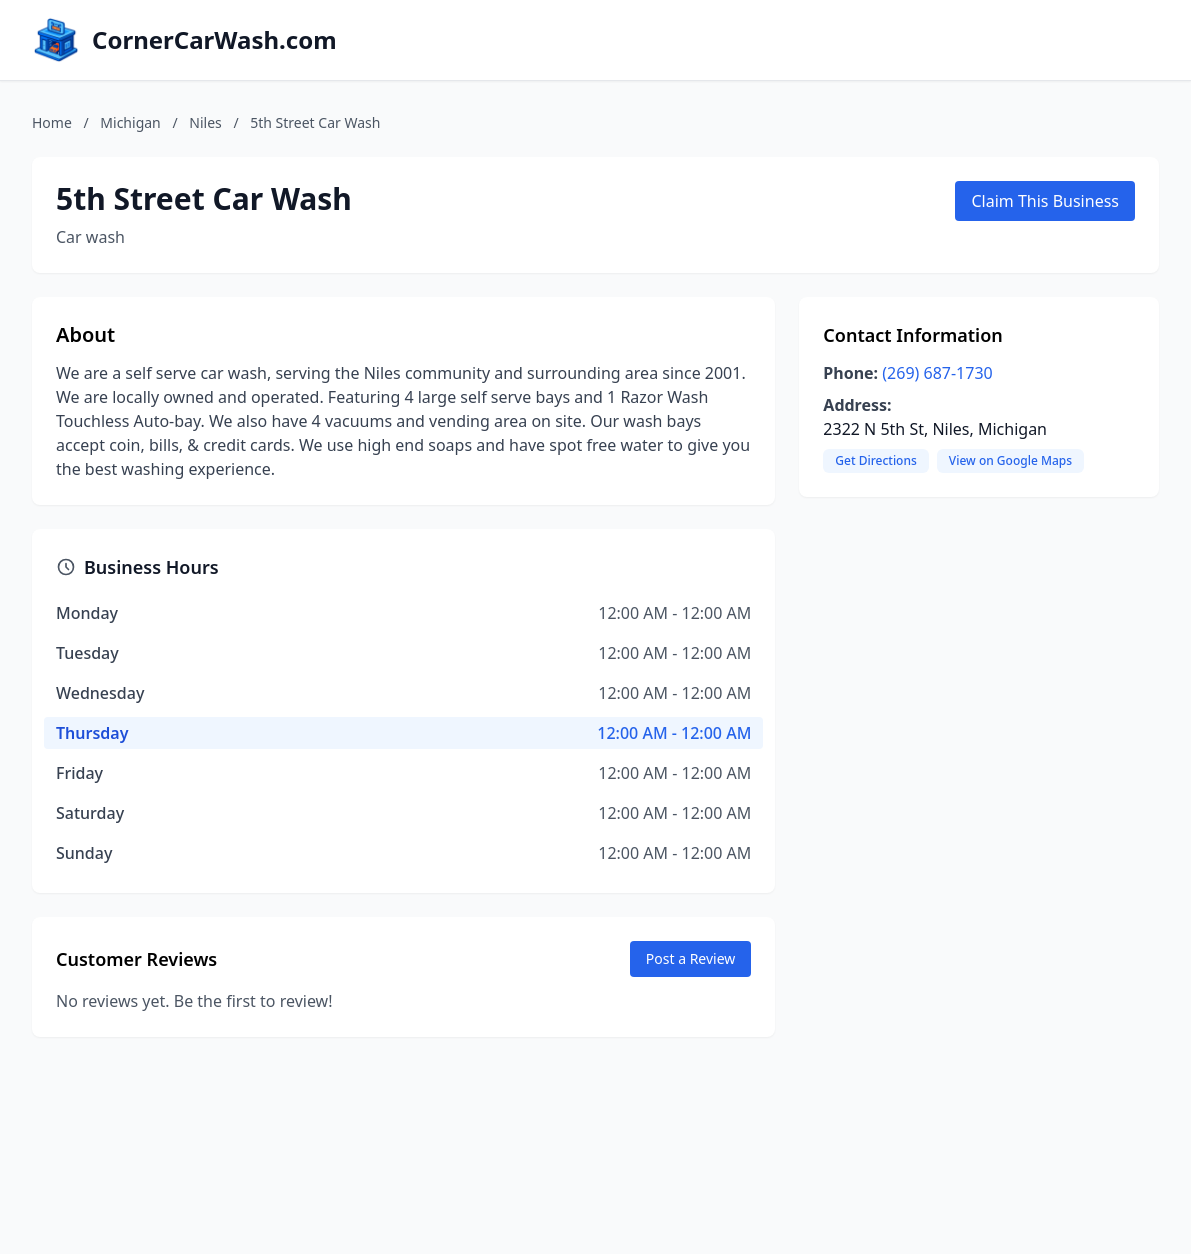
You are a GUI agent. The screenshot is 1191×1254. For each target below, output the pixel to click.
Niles (205, 122)
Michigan (130, 122)
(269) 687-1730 (937, 373)
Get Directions (875, 460)
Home (52, 122)
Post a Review (691, 958)
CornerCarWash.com (214, 40)
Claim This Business (1045, 201)
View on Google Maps (1010, 460)
